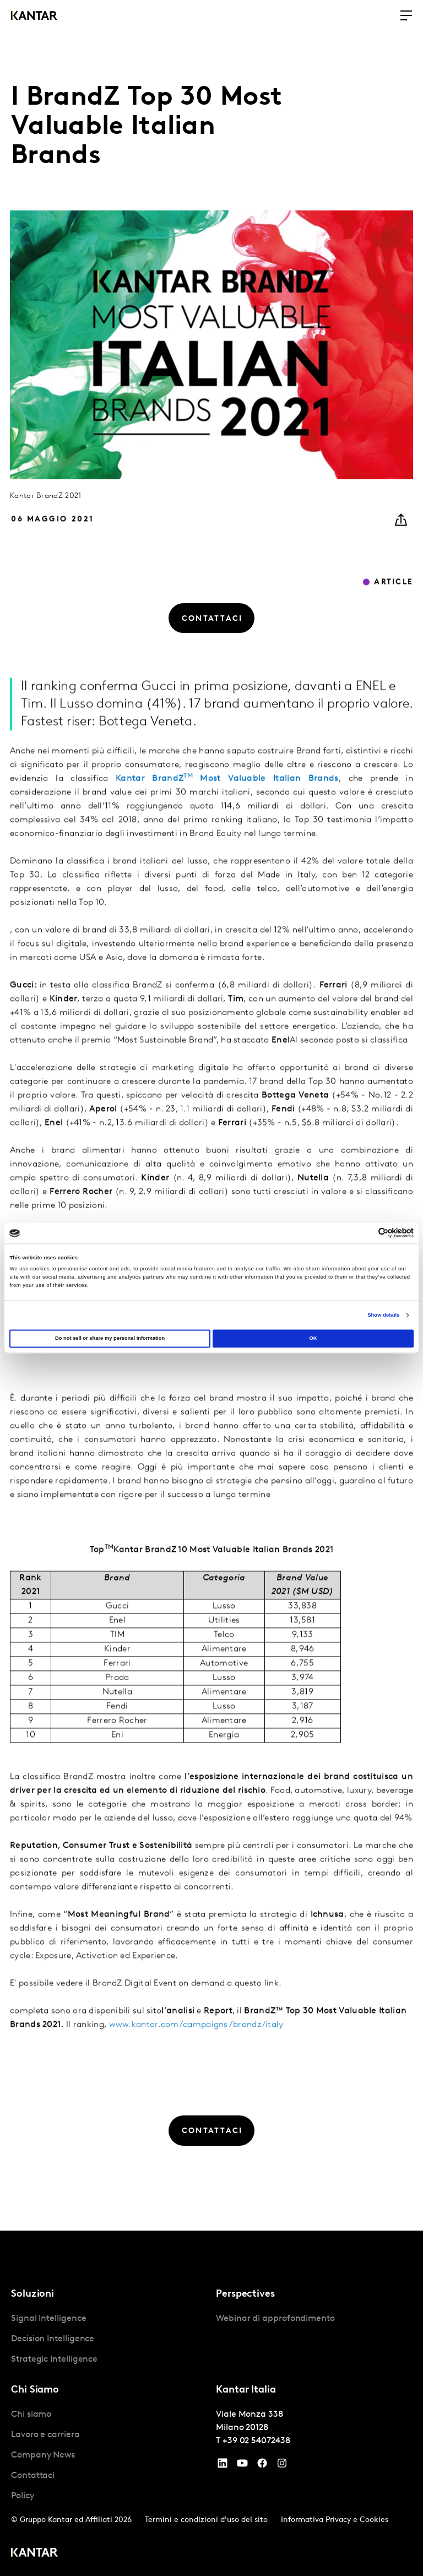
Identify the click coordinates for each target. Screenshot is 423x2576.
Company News (43, 2455)
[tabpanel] (109, 2339)
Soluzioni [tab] (32, 2294)
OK (313, 1338)
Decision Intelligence (52, 2339)
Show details (383, 1315)
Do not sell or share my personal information (110, 1338)
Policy (22, 2496)
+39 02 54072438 (256, 2441)
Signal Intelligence (48, 2318)
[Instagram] (282, 2465)
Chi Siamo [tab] (35, 2390)
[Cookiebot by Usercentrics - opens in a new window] (365, 1233)
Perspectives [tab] (245, 2294)
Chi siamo (31, 2414)
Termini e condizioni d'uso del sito (206, 2520)
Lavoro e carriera (45, 2435)
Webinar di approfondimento (275, 2318)
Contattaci (33, 2475)
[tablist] (211, 2403)
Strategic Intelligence (54, 2359)
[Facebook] (262, 2465)
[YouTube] (222, 2465)
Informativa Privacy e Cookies (334, 2520)
